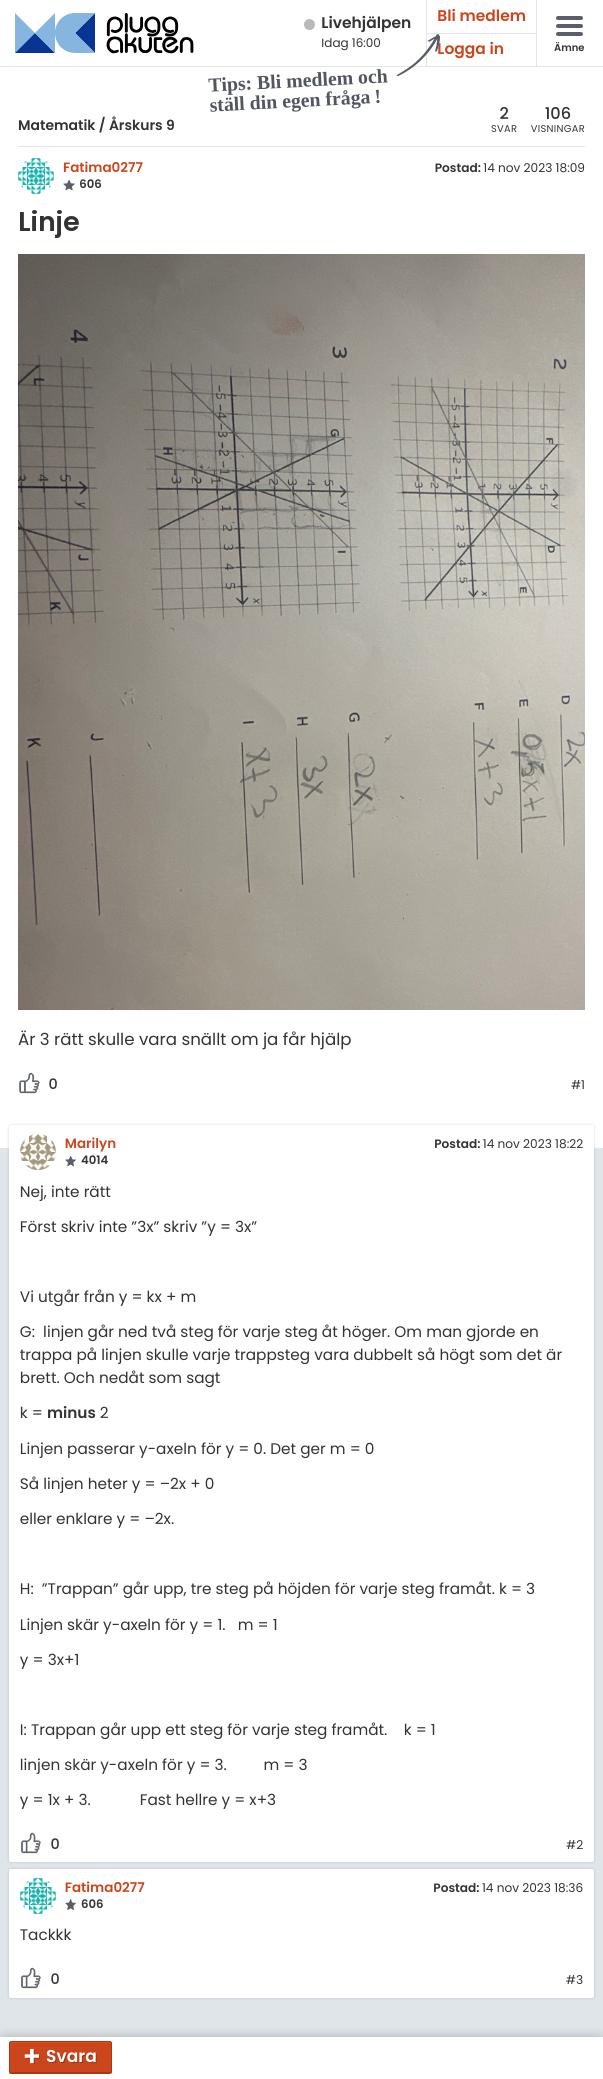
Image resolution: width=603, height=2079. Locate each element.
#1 (578, 1086)
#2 (574, 1846)
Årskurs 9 (142, 125)
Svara (71, 2056)
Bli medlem (481, 16)
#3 (574, 1981)
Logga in (470, 49)
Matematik (56, 125)
